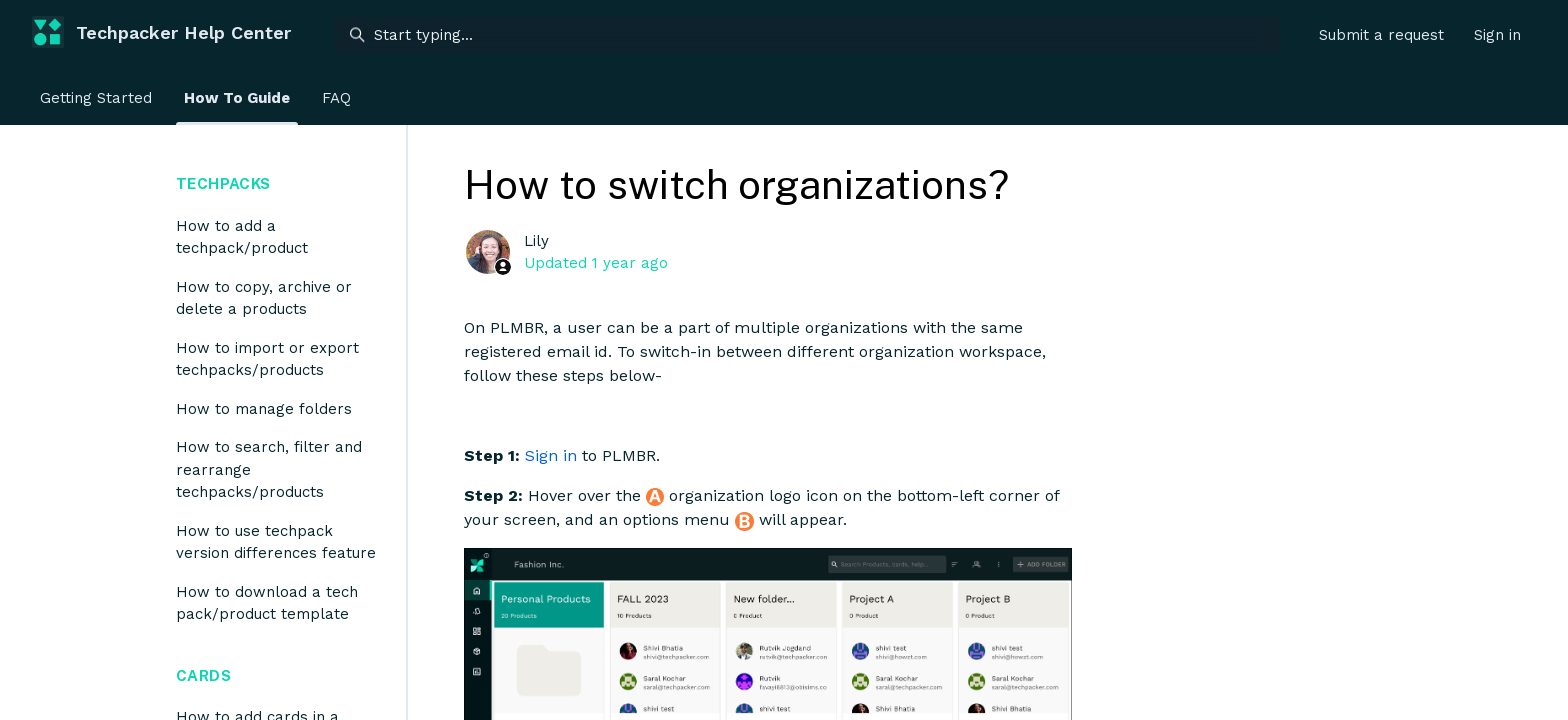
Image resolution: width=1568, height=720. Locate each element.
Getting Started (96, 98)
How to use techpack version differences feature (276, 542)
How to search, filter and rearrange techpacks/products (269, 469)
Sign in (551, 455)
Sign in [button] (1497, 35)
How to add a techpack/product (242, 237)
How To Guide (237, 98)
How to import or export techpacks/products (267, 359)
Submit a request (1381, 35)
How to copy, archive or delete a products (264, 298)
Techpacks (223, 183)
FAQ (336, 98)
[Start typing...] (807, 35)
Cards (203, 675)
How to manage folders (264, 409)
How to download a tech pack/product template (267, 603)
